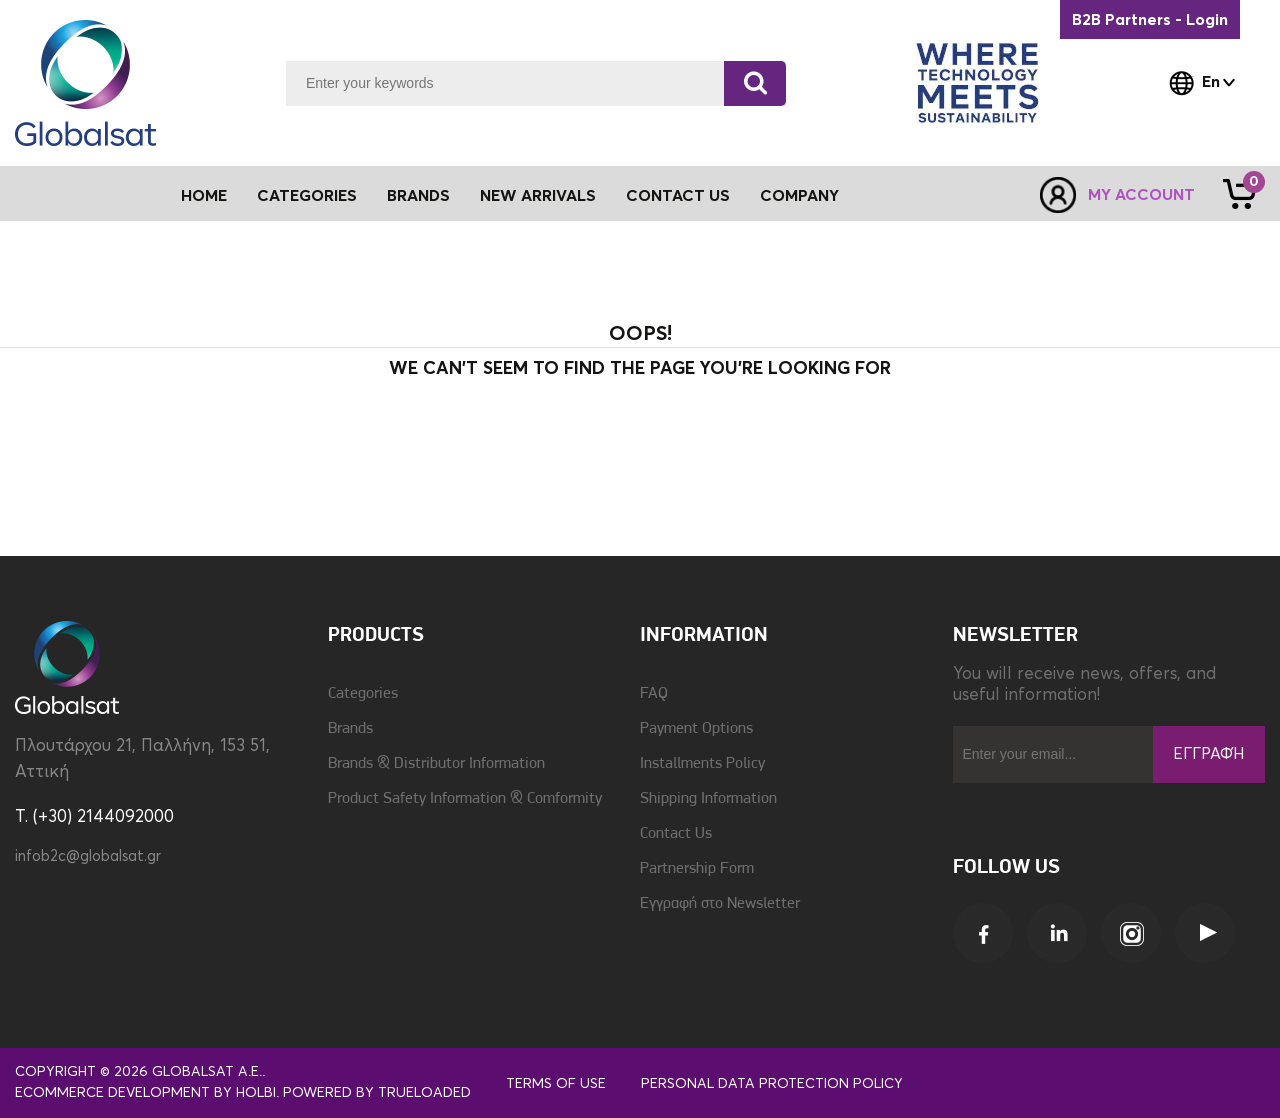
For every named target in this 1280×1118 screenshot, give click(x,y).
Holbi (256, 1093)
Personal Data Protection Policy (772, 1084)
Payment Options (696, 729)
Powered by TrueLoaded (377, 1093)
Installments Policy (702, 764)
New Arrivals (538, 196)
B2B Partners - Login (1150, 20)
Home (204, 196)
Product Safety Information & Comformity (465, 799)
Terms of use (556, 1084)
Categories (363, 694)
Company (799, 196)
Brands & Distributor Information (436, 764)
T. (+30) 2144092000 (94, 817)
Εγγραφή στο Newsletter (720, 904)
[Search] (755, 83)
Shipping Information (708, 799)
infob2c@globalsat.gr (88, 856)
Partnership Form (697, 869)
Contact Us (678, 196)
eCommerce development (112, 1093)
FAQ (654, 694)
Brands (418, 196)
